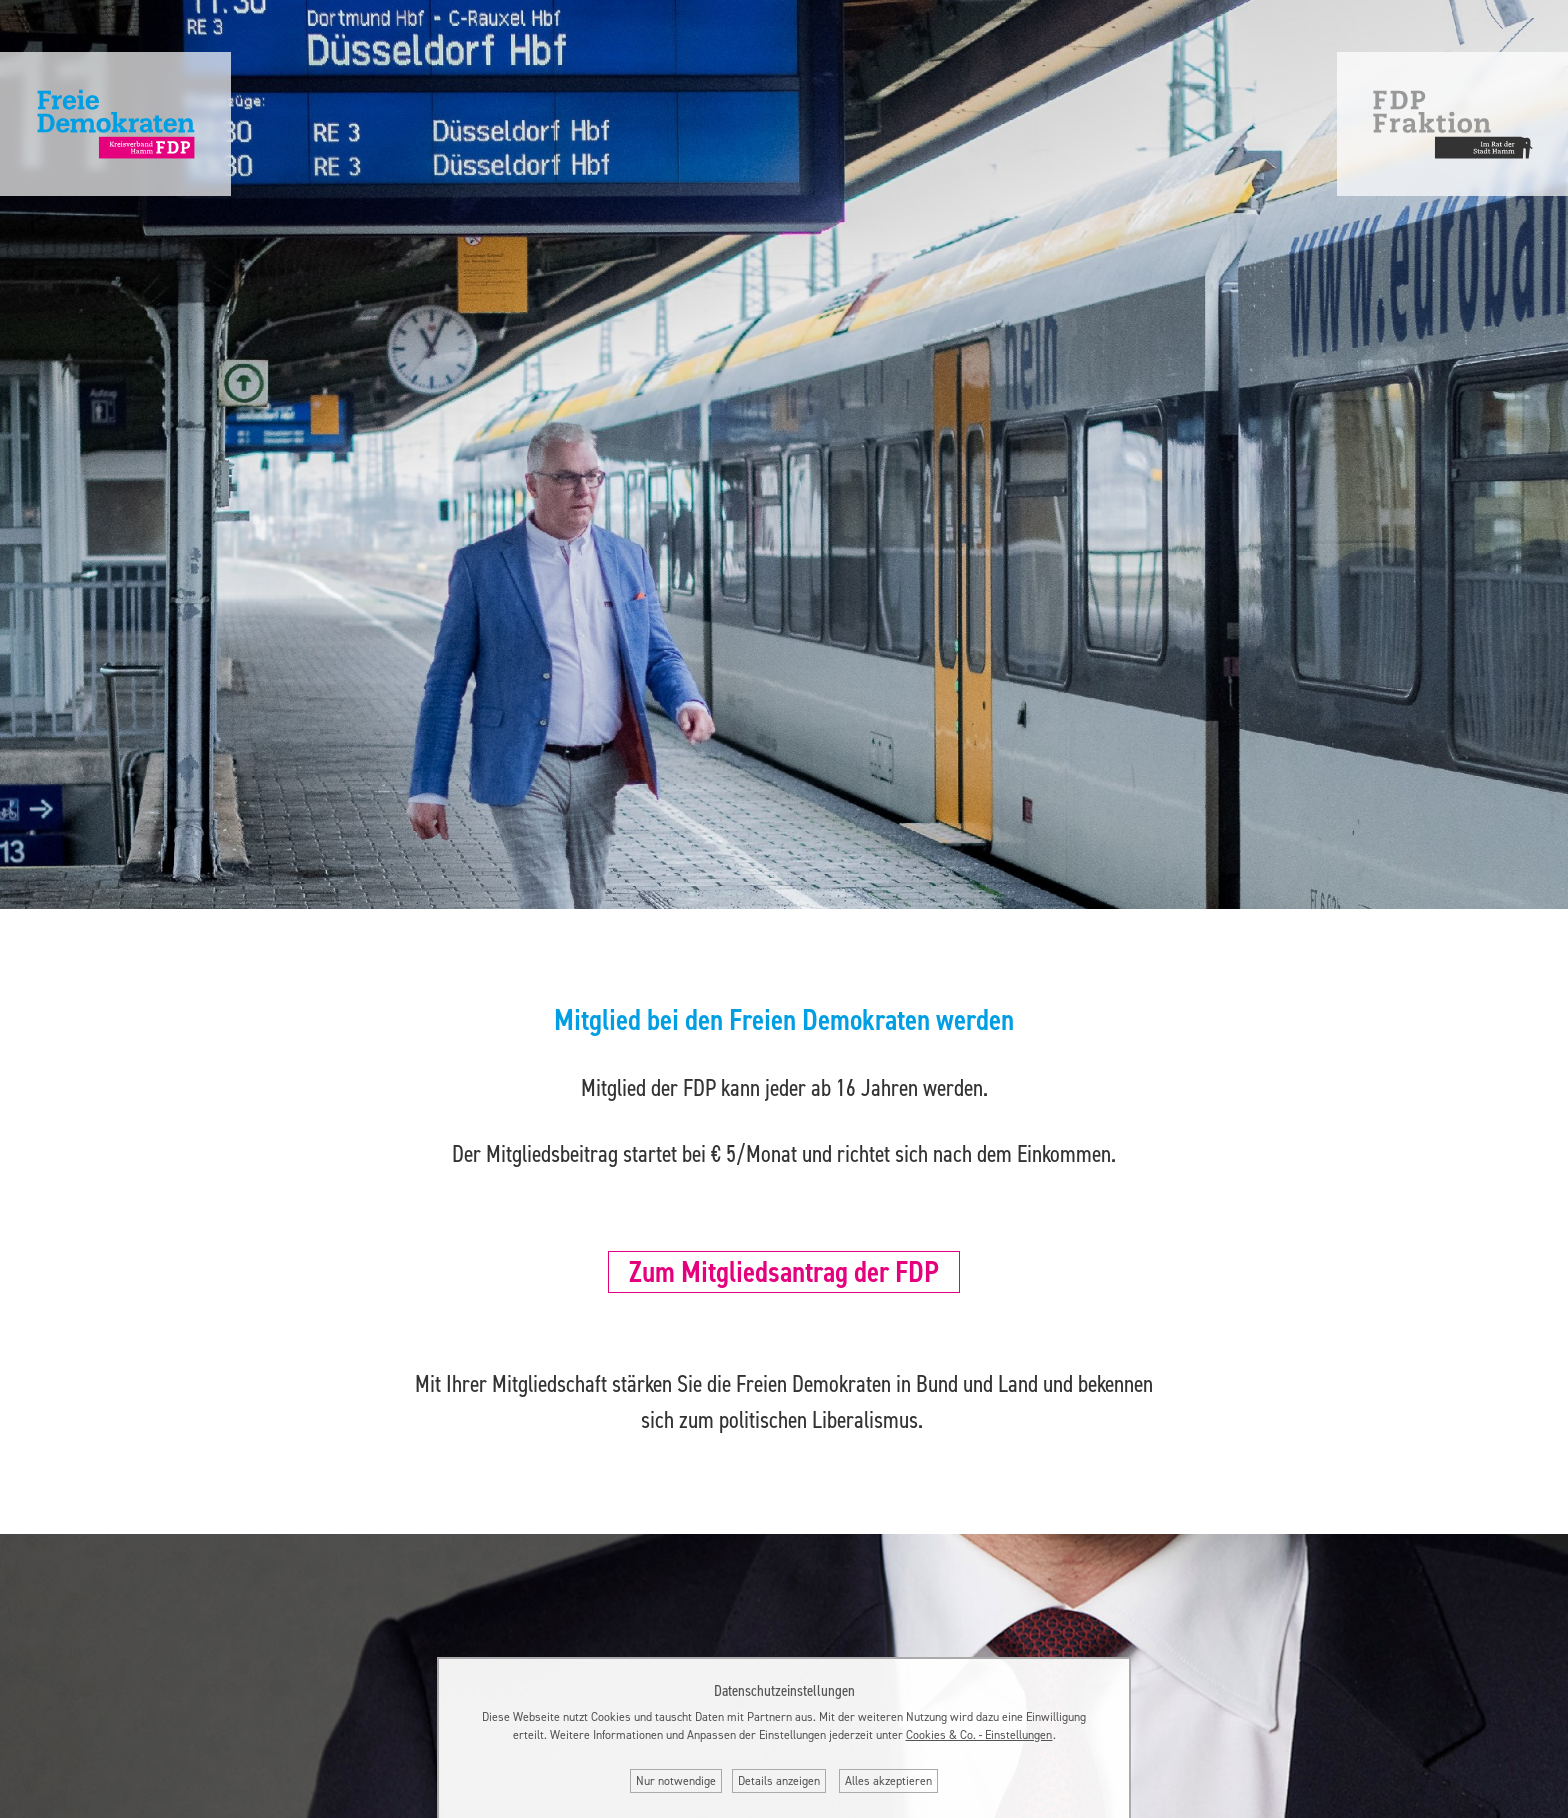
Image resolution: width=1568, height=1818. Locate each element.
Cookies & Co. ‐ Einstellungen (979, 1735)
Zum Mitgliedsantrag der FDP (784, 1272)
